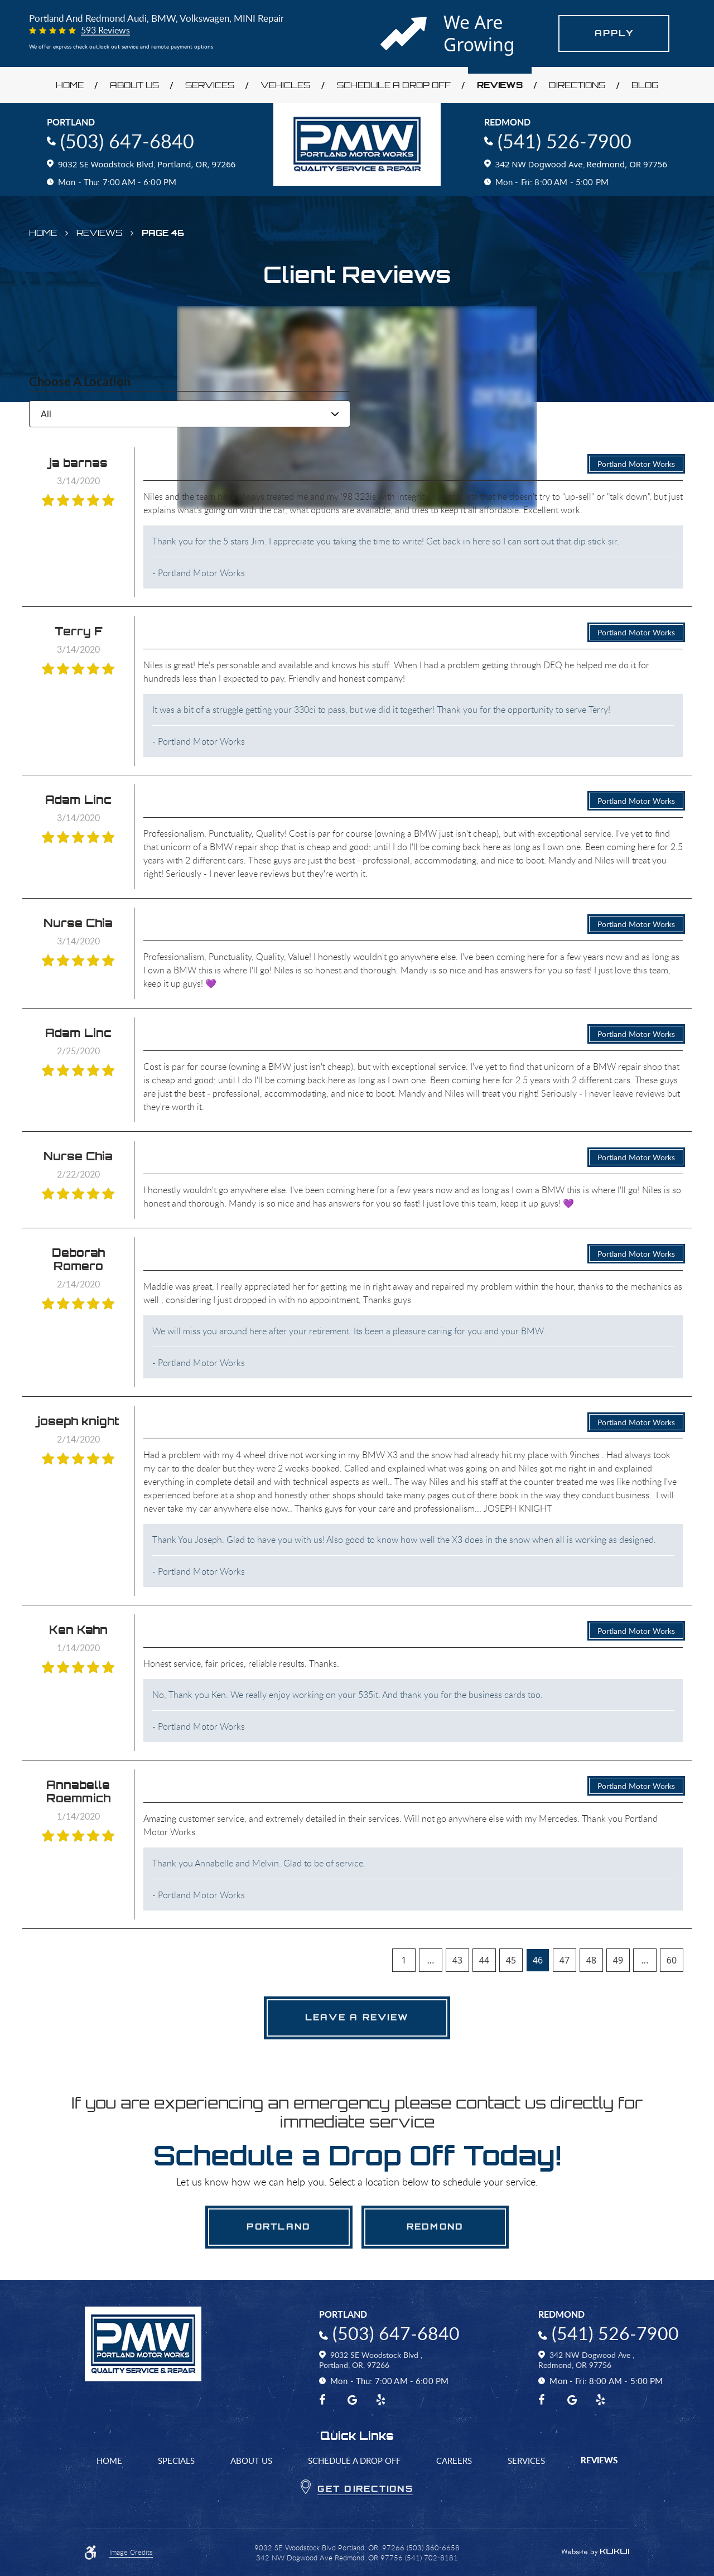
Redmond (435, 2226)
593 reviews (105, 31)
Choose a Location (80, 381)
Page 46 (163, 233)
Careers (454, 2460)
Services (209, 85)
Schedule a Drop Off (394, 85)
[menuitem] (69, 85)
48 (591, 1960)
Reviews (500, 85)
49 (618, 1960)
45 (511, 1960)
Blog (644, 85)
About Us (134, 85)
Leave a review (357, 2017)
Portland (279, 2226)
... (431, 1960)
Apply (614, 33)
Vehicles (285, 85)
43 (457, 1960)
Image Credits (131, 2552)
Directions (577, 85)
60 (672, 1960)
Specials (176, 2460)
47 (564, 1960)
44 (484, 1960)
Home (70, 85)
